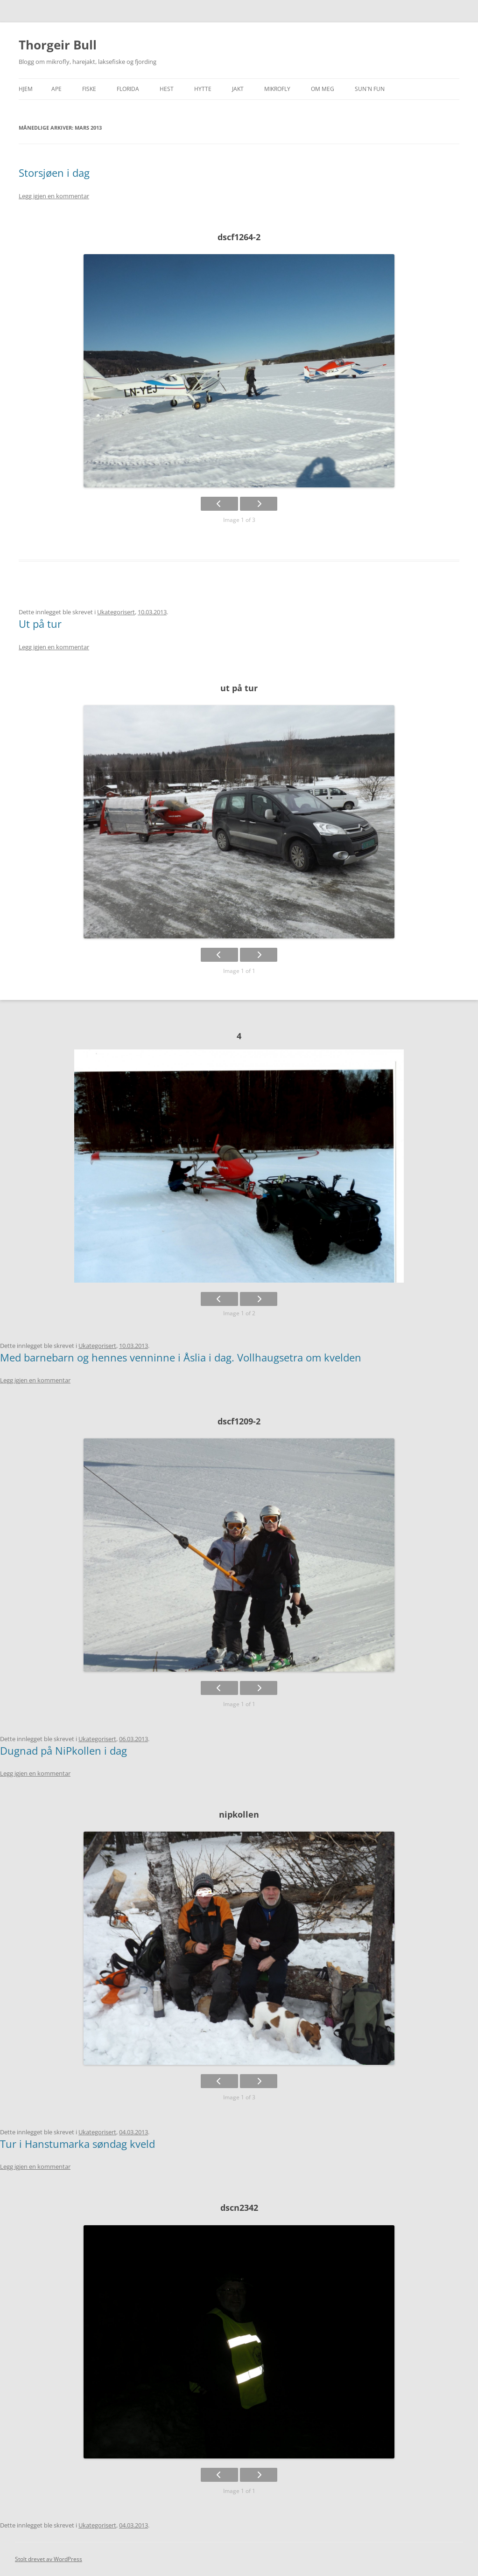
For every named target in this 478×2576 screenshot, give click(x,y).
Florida (128, 89)
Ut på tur (40, 624)
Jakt (238, 89)
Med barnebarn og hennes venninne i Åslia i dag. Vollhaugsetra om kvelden (180, 1357)
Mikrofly (277, 89)
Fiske (89, 89)
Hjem (26, 89)
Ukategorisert (116, 612)
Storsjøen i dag (54, 173)
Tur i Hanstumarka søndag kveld (77, 2144)
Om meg (322, 89)
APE (56, 89)
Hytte (202, 89)
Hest (167, 89)
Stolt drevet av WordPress (48, 2559)
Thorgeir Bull (58, 44)
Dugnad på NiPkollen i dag (63, 1750)
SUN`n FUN (370, 89)
